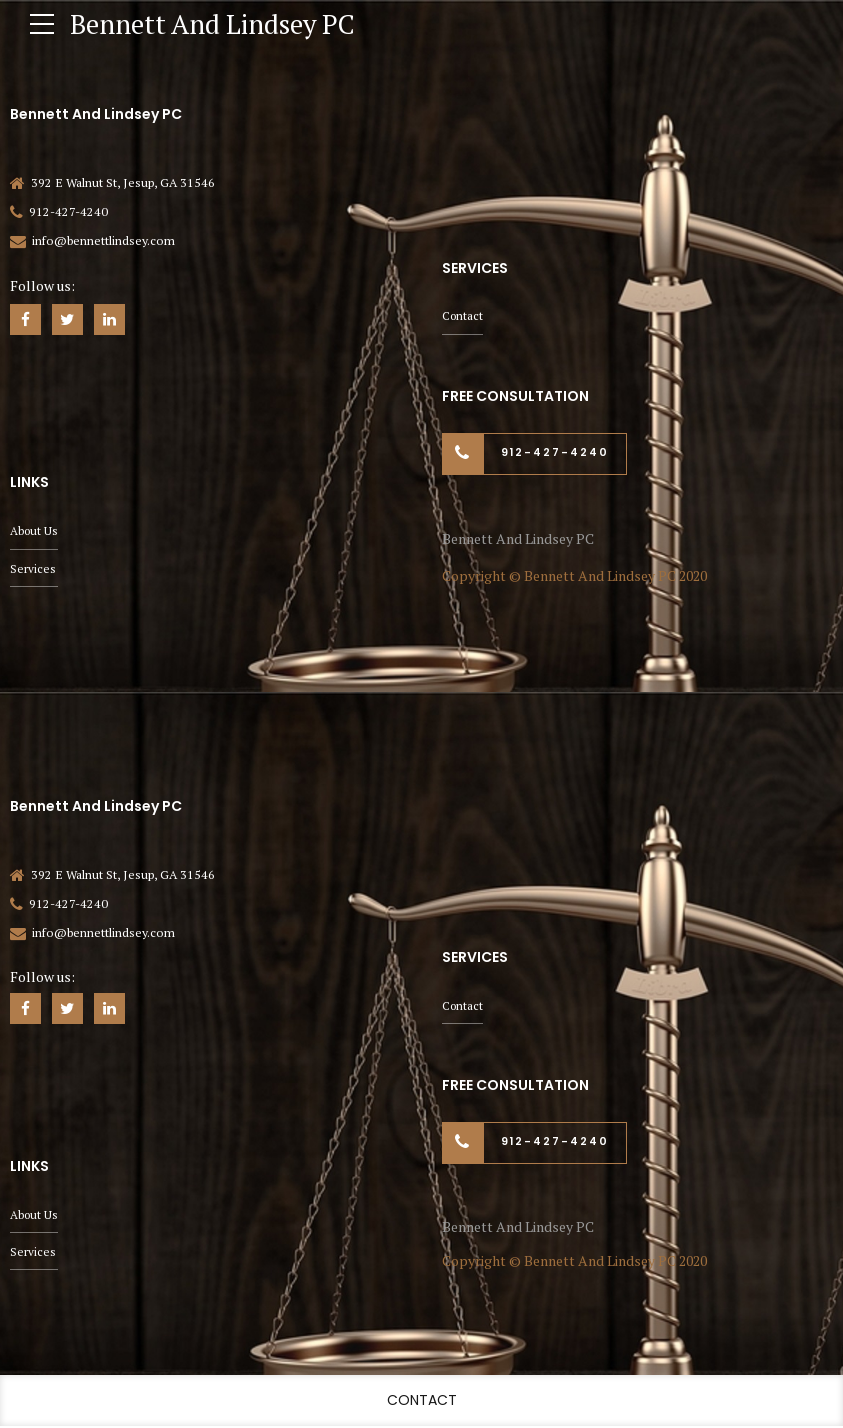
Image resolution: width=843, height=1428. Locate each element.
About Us (35, 529)
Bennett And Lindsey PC (221, 23)
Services (33, 567)
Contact (463, 314)
